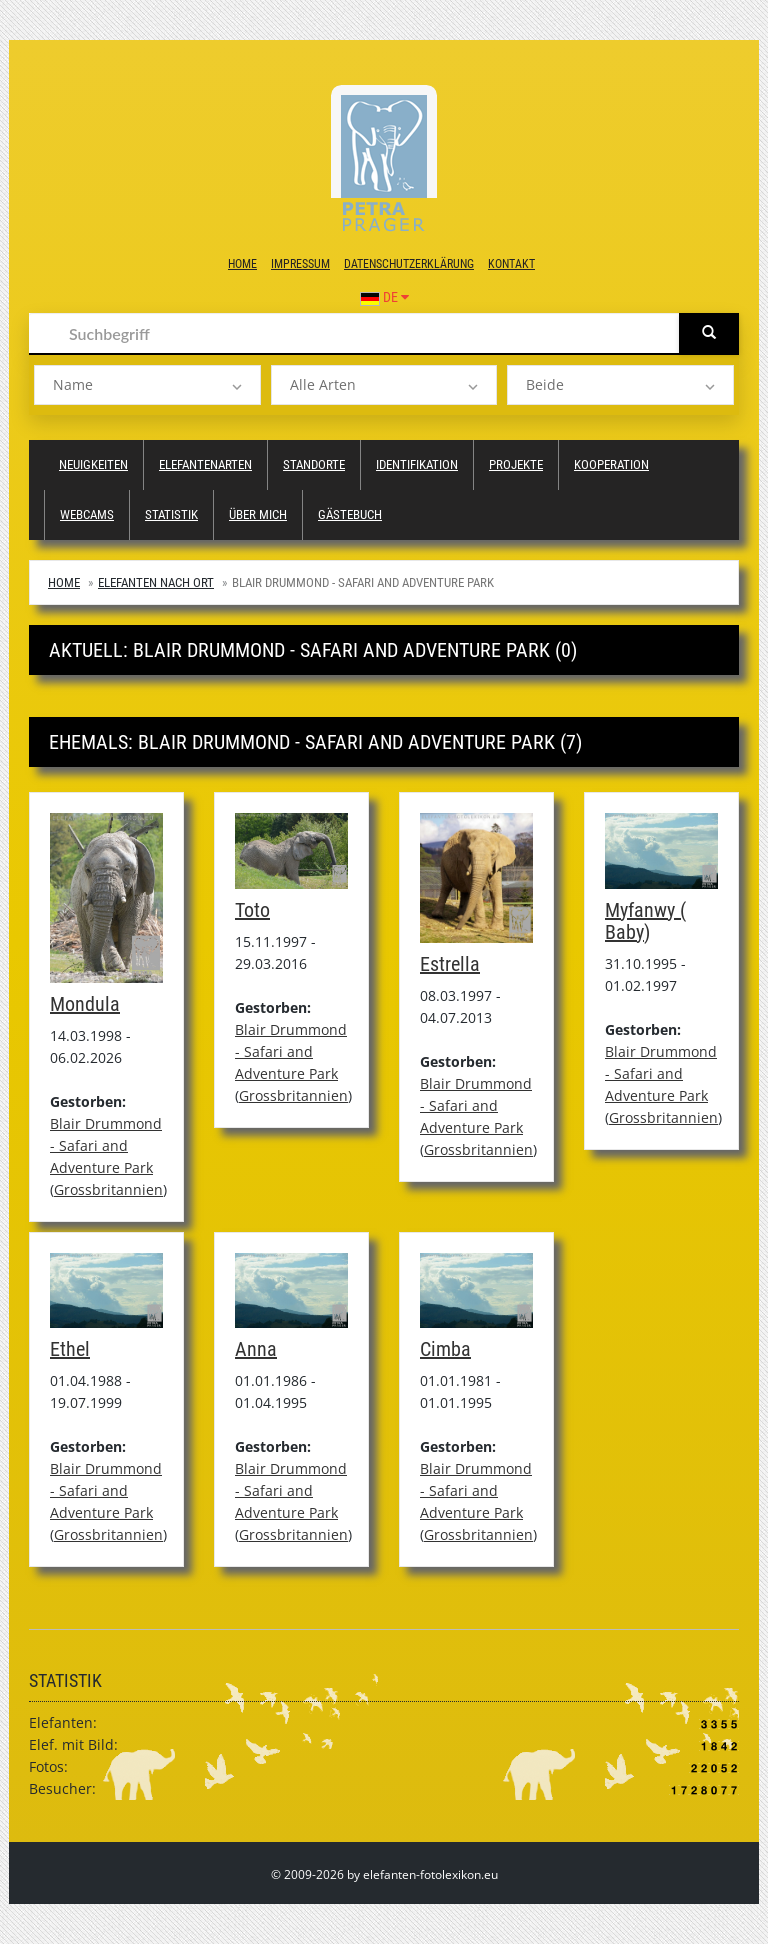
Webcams (87, 514)
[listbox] (147, 385)
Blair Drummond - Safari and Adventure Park (106, 1145)
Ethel (70, 1349)
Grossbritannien (108, 1189)
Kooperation (611, 464)
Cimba (445, 1349)
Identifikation (417, 464)
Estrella (450, 964)
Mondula (85, 1004)
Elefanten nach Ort (156, 582)
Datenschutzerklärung (409, 264)
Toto (252, 910)
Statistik (171, 514)
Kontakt (511, 264)
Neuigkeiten (93, 464)
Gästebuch (350, 514)
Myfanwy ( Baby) (645, 921)
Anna (256, 1349)
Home (242, 264)
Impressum (300, 264)
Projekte (516, 464)
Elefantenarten (205, 464)
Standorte (314, 464)
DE (384, 297)
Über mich (258, 514)
